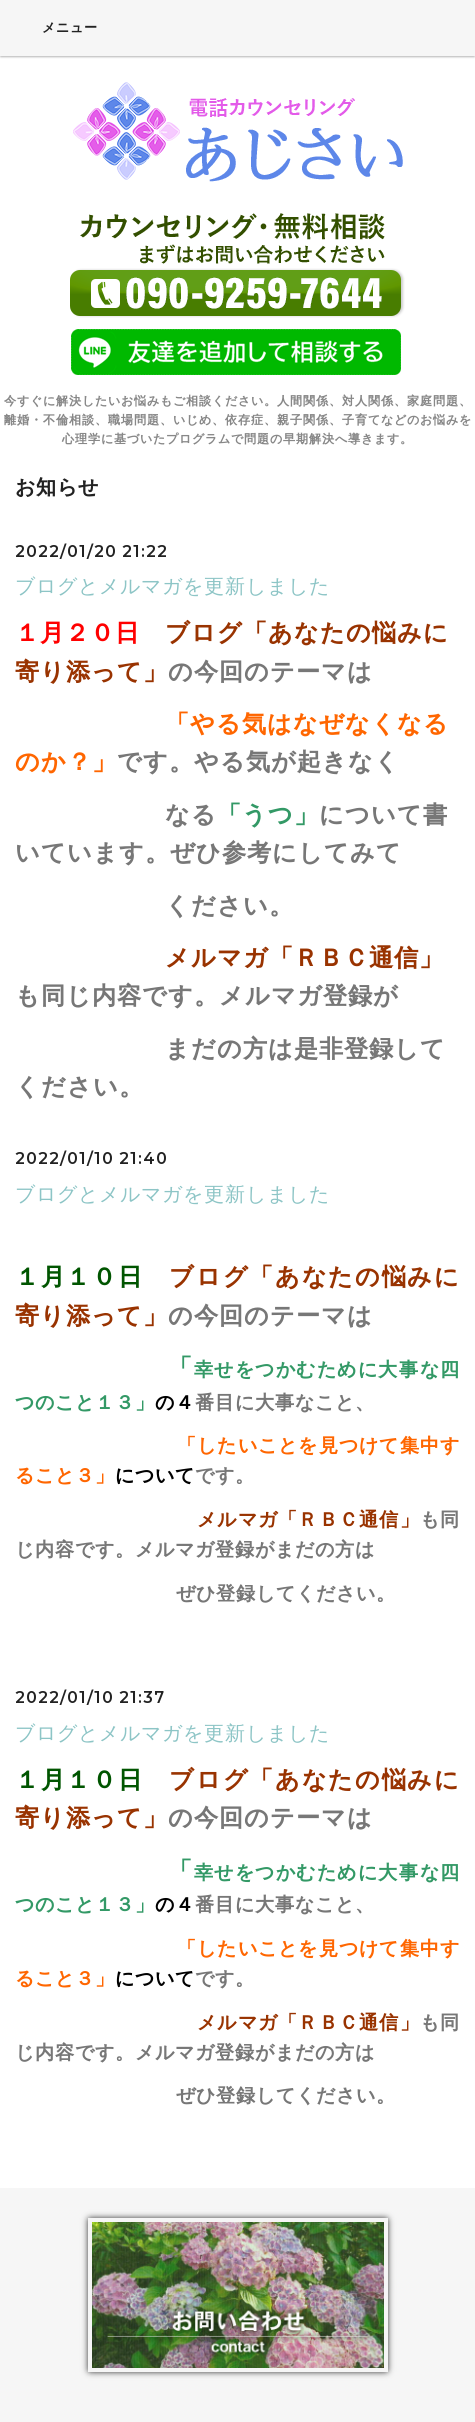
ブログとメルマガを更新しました (172, 586)
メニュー (56, 27)
